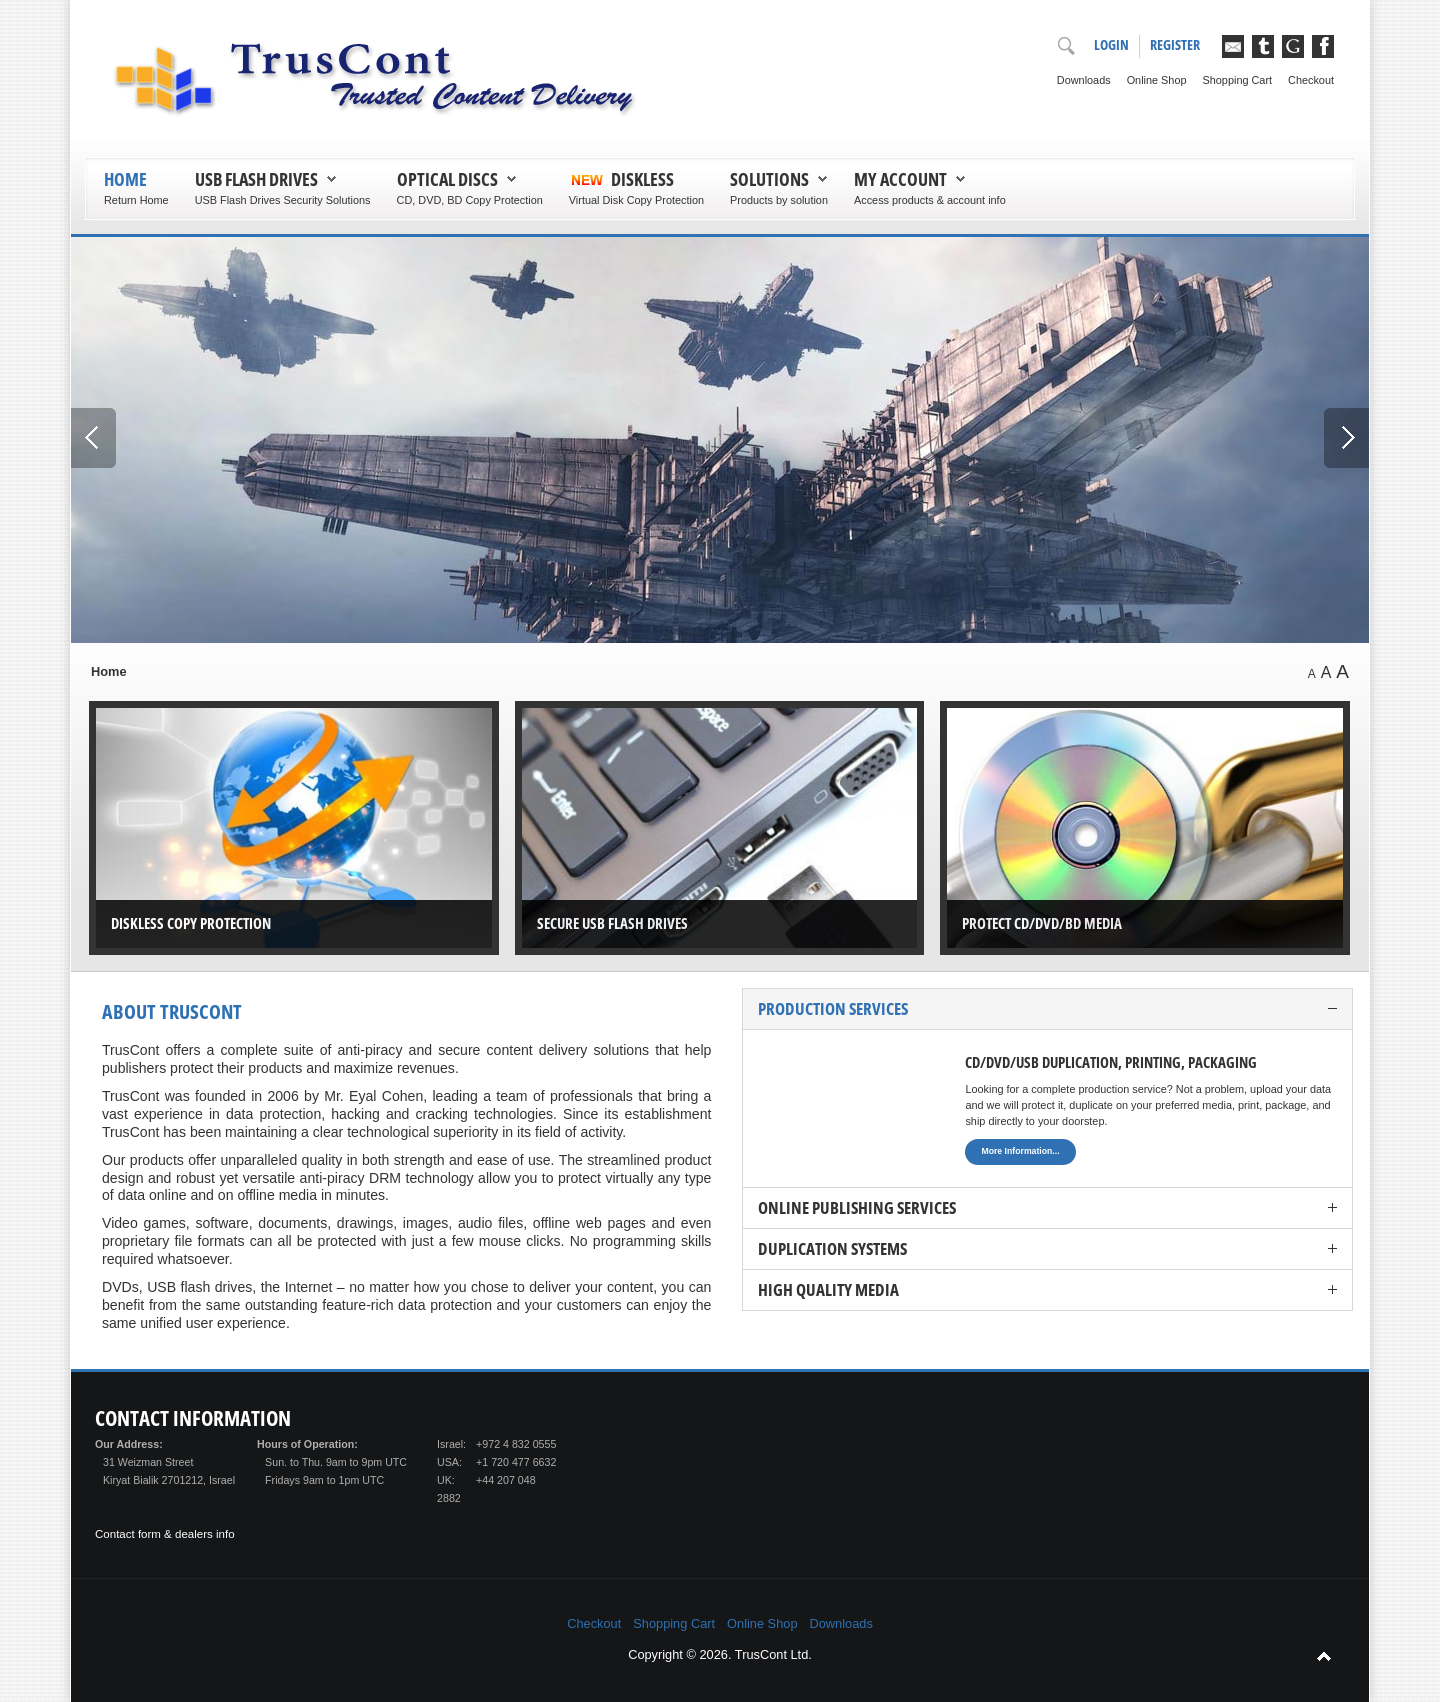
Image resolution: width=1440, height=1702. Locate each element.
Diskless (642, 179)
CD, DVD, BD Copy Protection (470, 200)
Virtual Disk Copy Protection (636, 200)
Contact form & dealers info (165, 1534)
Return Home (136, 200)
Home (125, 179)
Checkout (1311, 80)
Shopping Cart (1238, 80)
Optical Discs (447, 179)
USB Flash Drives (256, 179)
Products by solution (779, 200)
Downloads (1084, 80)
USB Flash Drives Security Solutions (283, 200)
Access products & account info (930, 200)
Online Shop (1157, 80)
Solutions (769, 179)
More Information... (1020, 1151)
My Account (900, 179)
